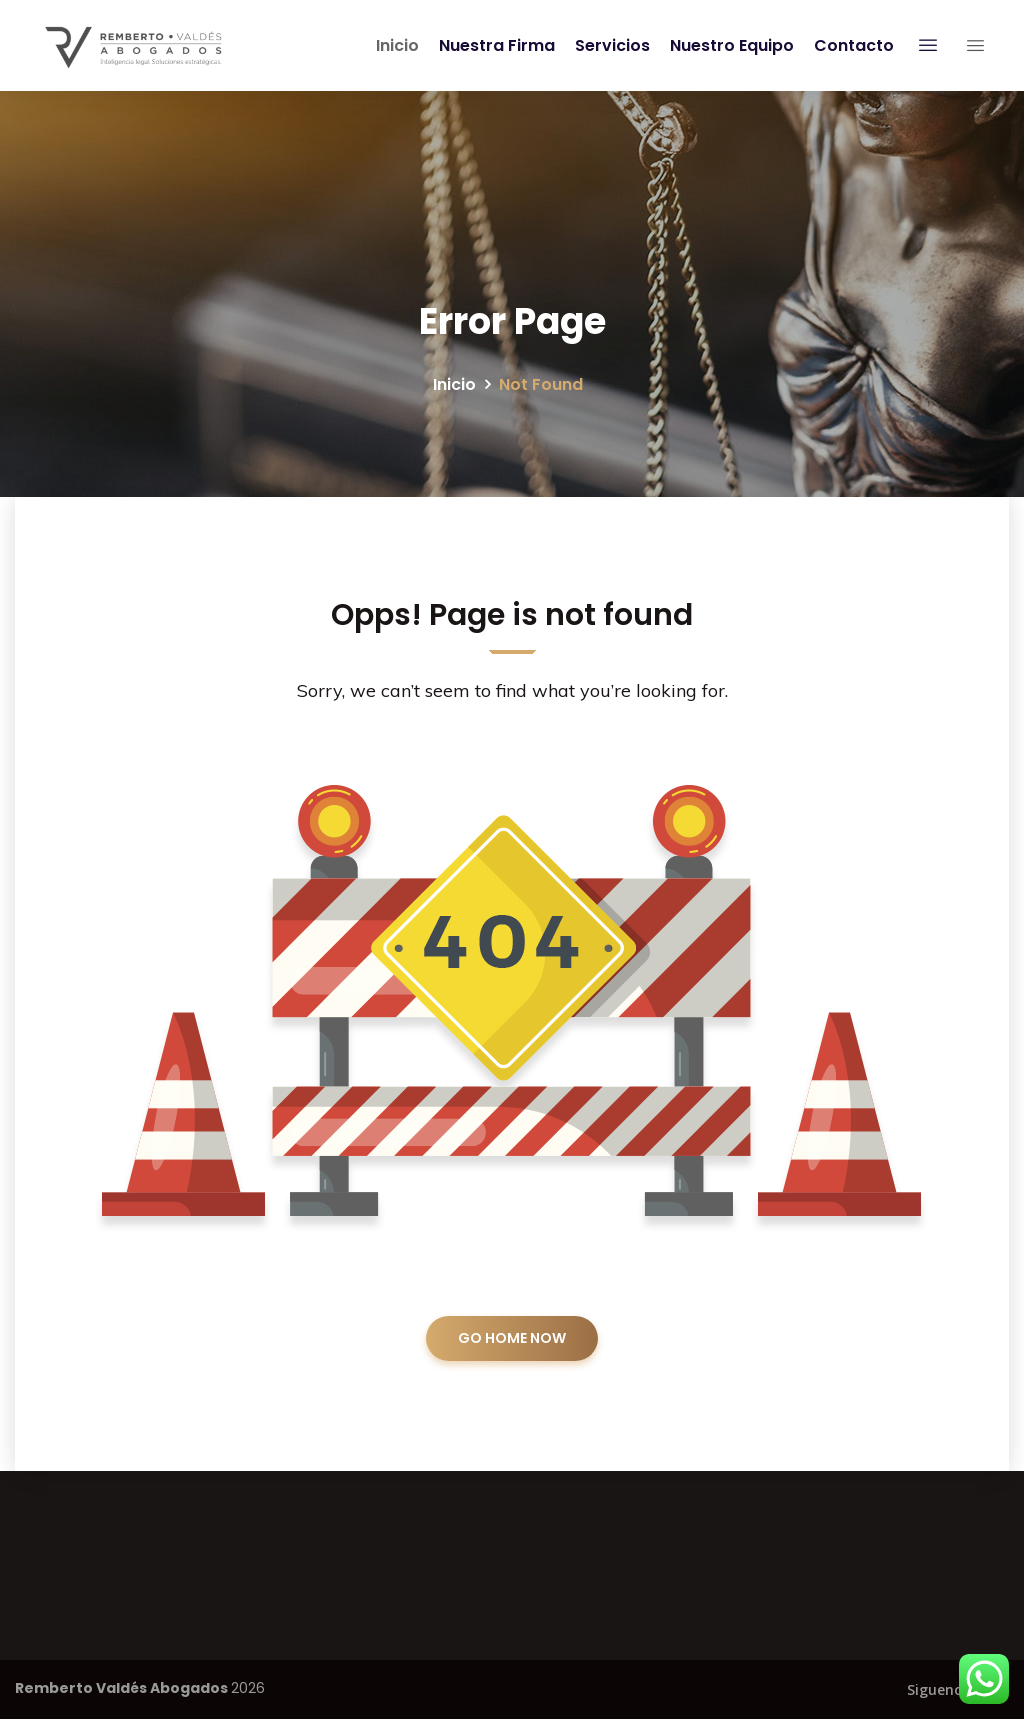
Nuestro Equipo (729, 45)
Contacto (851, 45)
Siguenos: (940, 1689)
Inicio (394, 45)
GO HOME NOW (512, 1338)
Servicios (609, 45)
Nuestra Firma (494, 45)
